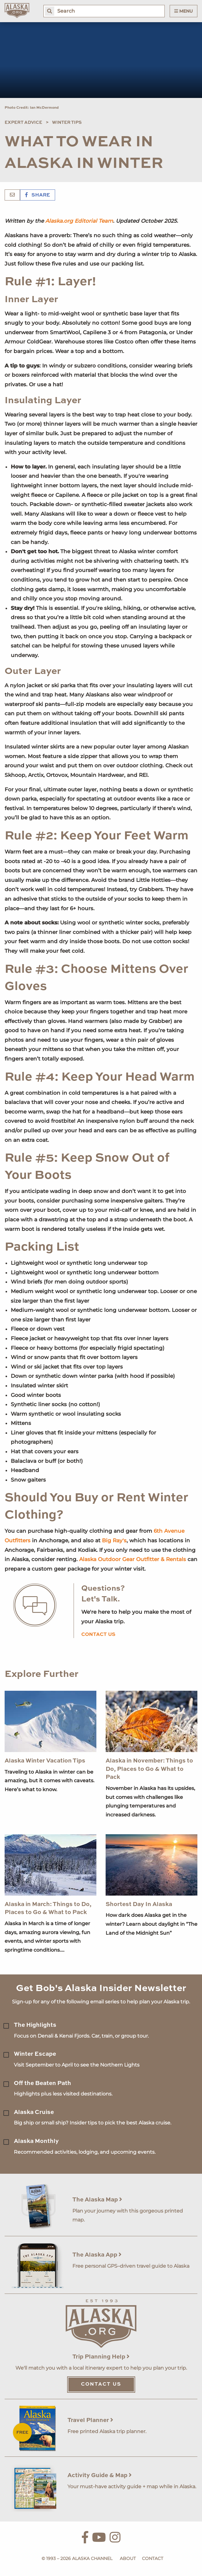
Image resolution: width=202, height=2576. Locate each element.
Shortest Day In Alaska (139, 1904)
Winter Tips (67, 122)
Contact (152, 2558)
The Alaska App (97, 2255)
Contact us (98, 1634)
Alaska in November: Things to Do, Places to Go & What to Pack (149, 1769)
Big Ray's (114, 1540)
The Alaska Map (97, 2200)
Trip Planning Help (101, 2357)
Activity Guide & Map (99, 2475)
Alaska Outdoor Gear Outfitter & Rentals (132, 1559)
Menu (183, 11)
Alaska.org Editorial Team (79, 221)
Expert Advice (23, 122)
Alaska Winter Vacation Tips (45, 1761)
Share (37, 195)
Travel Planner (90, 2420)
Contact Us (101, 2384)
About (128, 2558)
